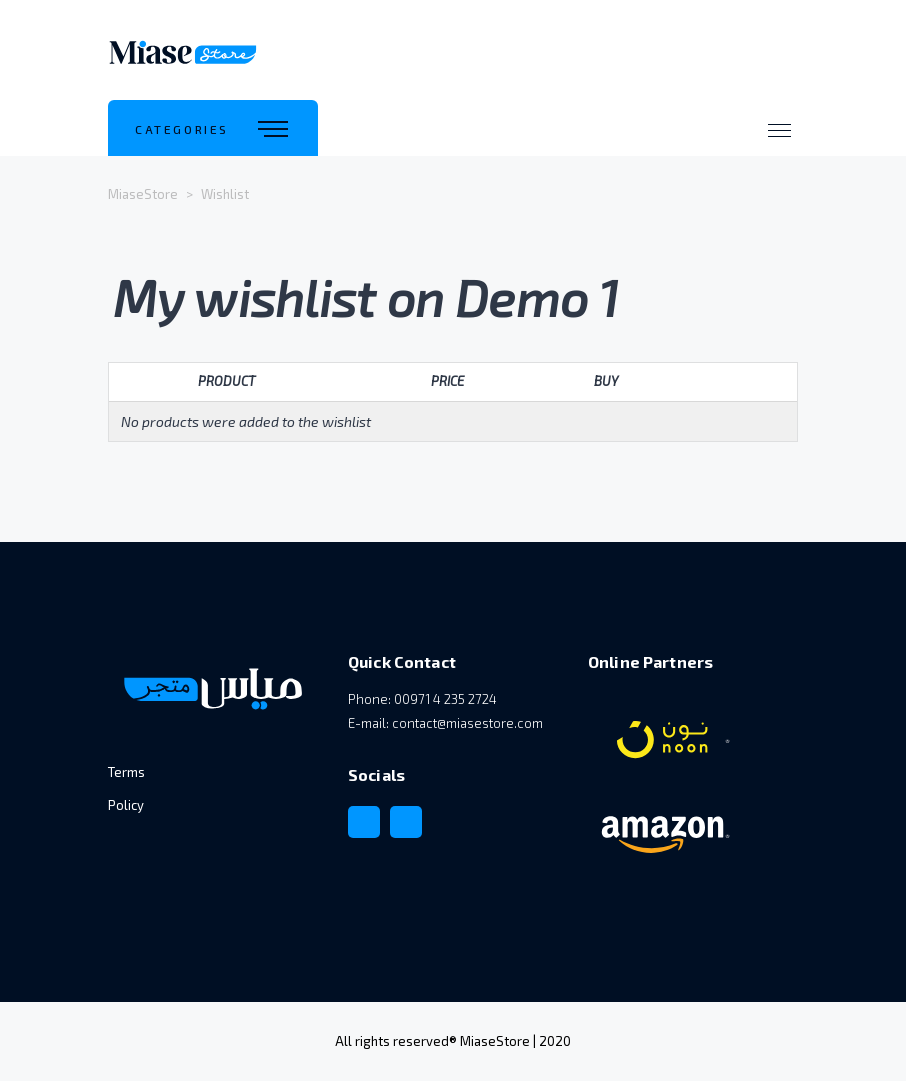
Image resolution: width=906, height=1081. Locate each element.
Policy (126, 805)
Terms (126, 772)
